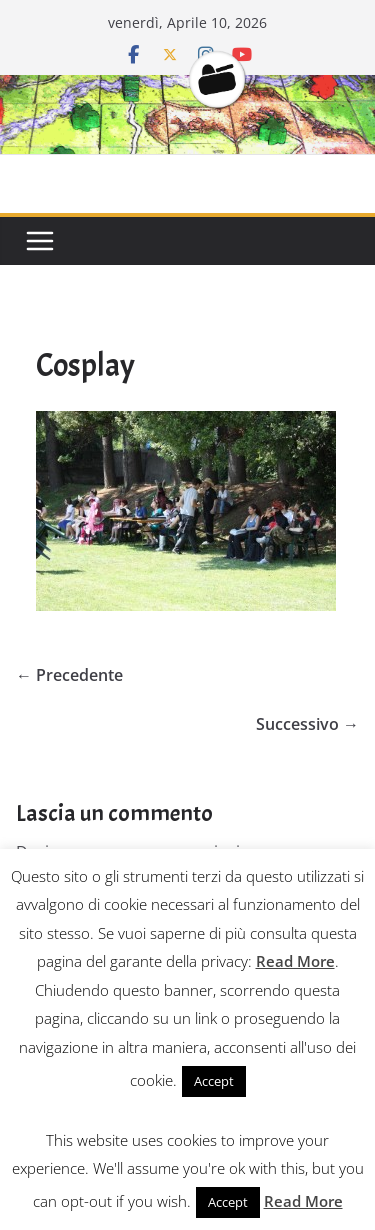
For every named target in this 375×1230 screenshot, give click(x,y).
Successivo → (307, 724)
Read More (295, 961)
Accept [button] (214, 1081)
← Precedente (69, 675)
